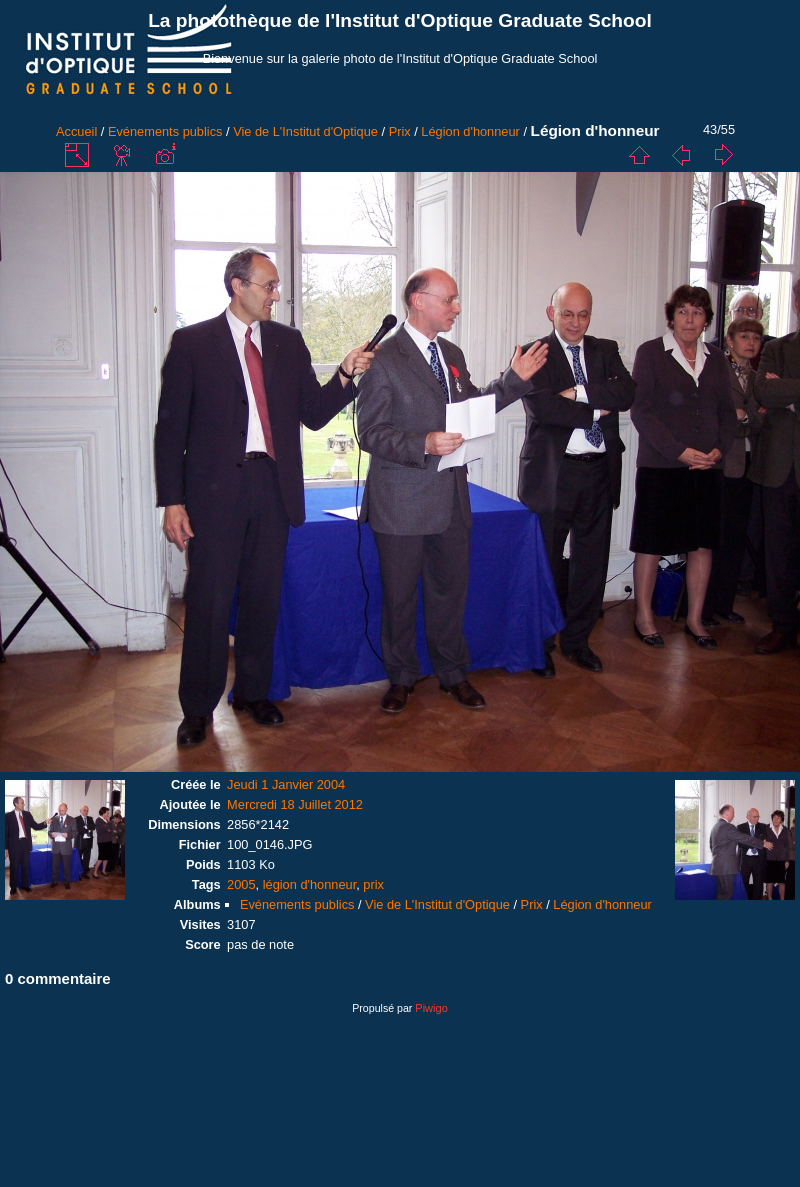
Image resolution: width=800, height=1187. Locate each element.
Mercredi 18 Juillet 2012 (295, 804)
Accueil (76, 131)
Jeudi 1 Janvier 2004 (286, 784)
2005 (241, 884)
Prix (400, 131)
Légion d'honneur (470, 131)
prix (373, 884)
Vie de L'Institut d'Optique (305, 131)
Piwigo (431, 1008)
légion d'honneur (310, 884)
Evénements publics (165, 131)
